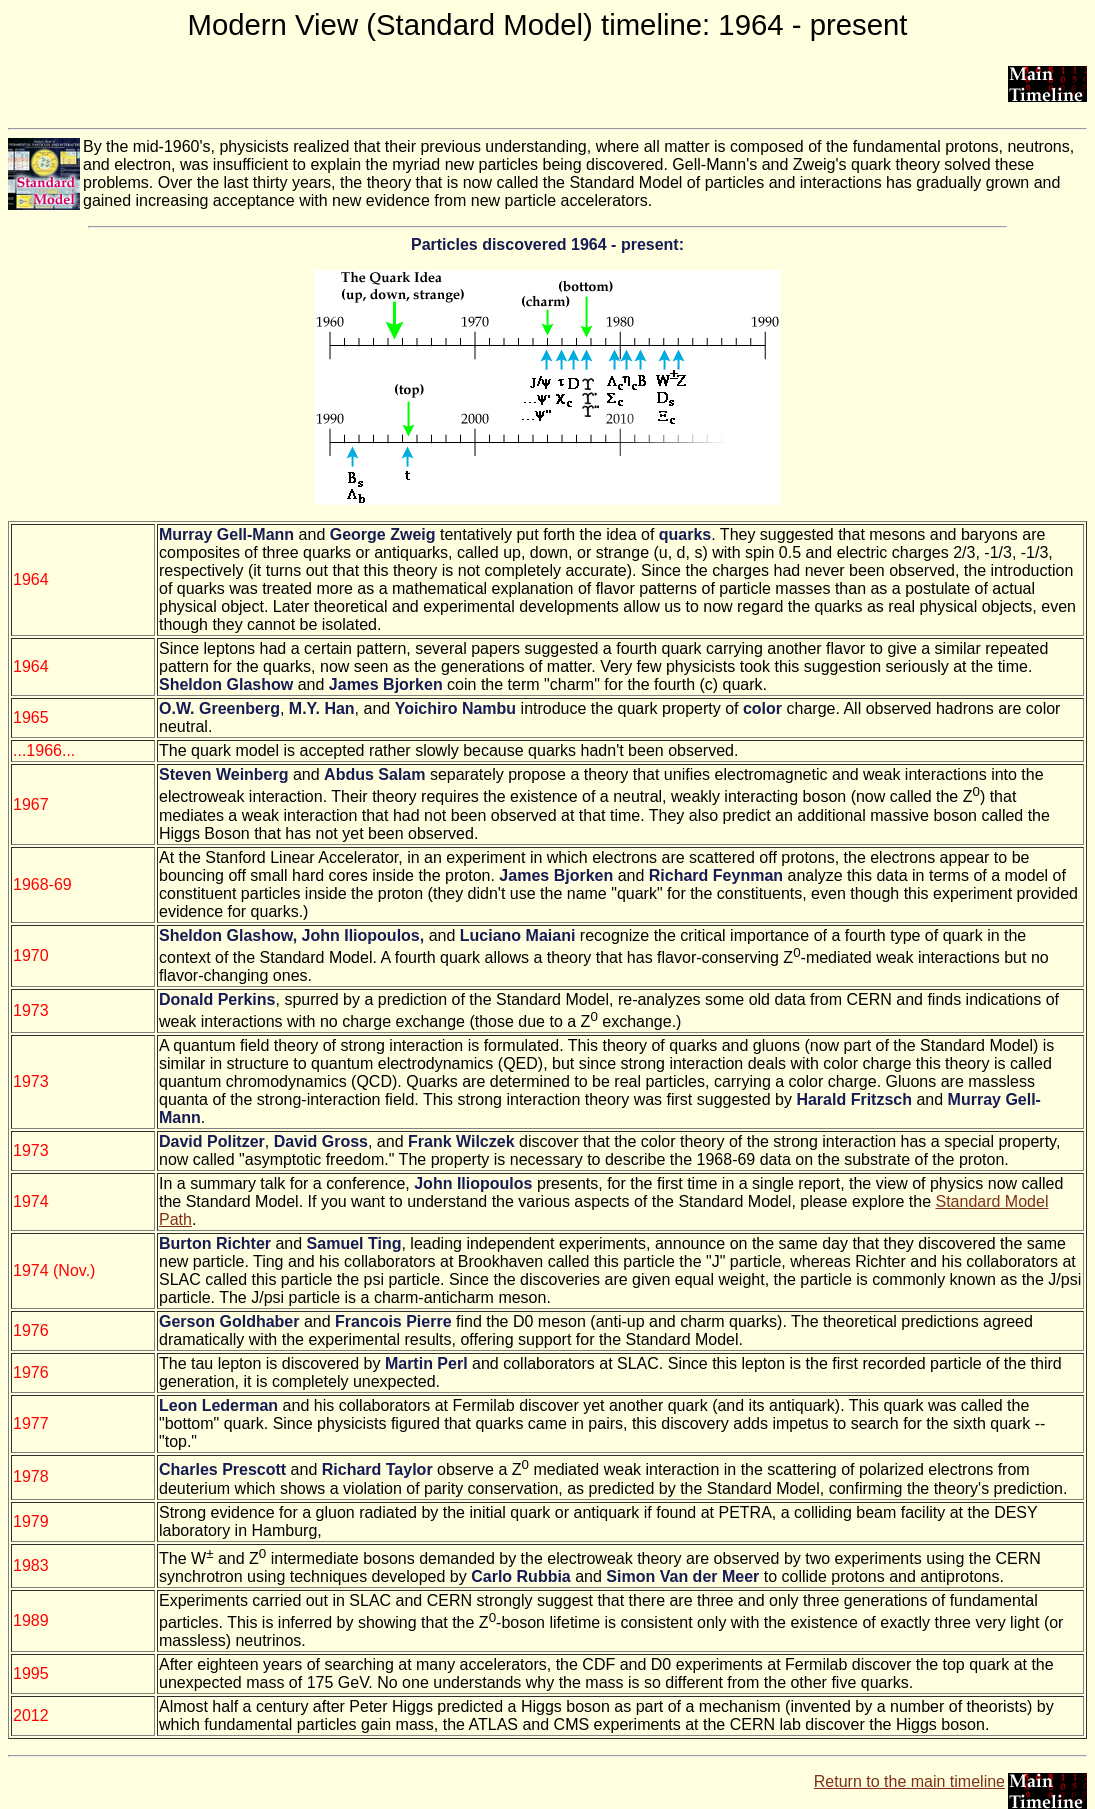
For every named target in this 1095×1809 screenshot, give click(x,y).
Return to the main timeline (909, 1781)
